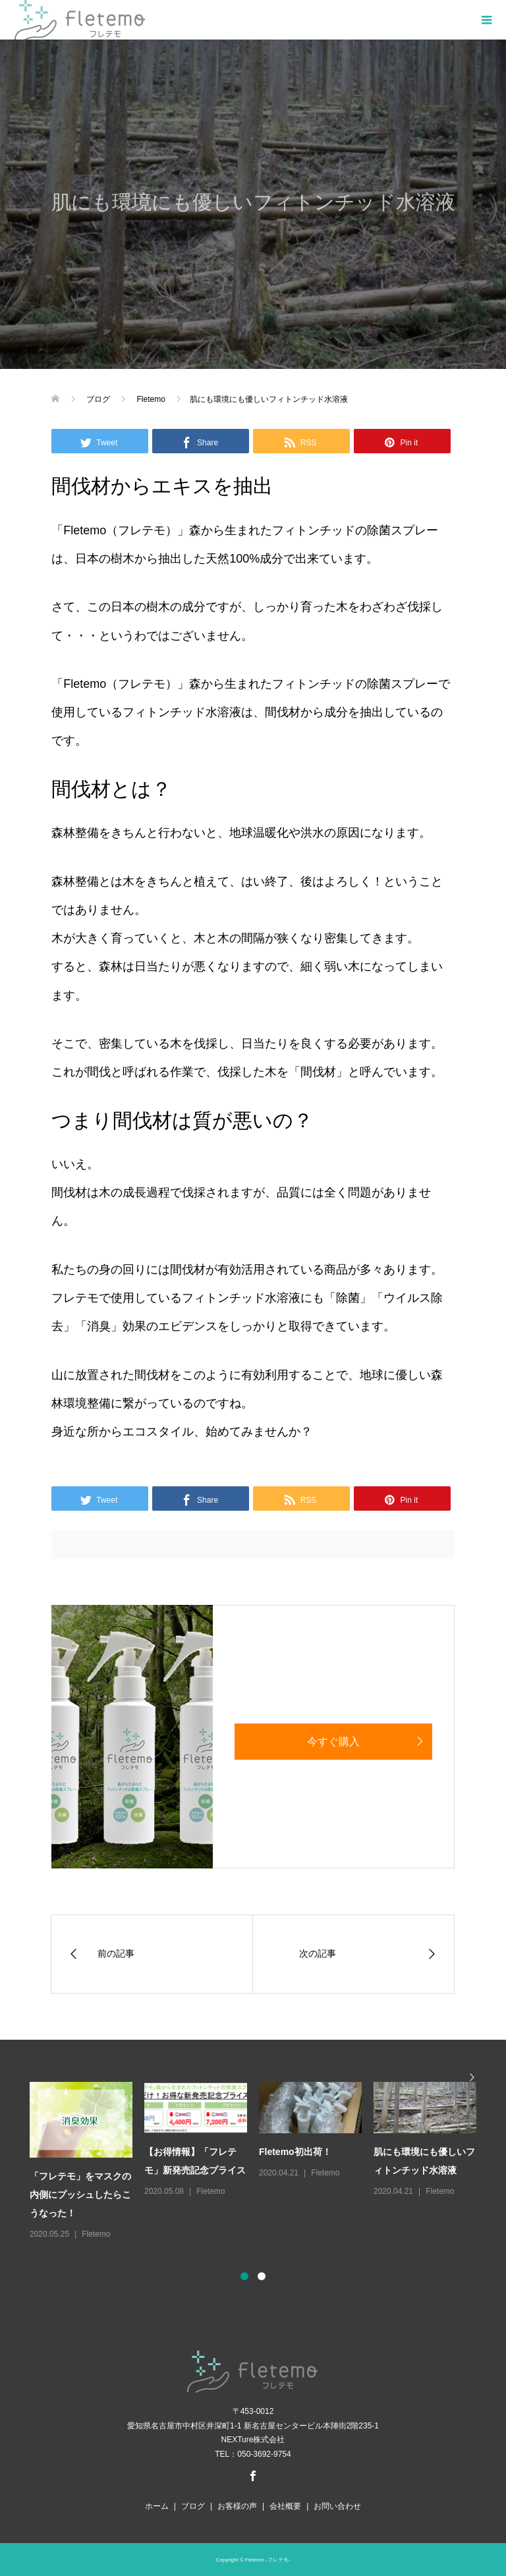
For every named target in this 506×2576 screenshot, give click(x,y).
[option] (259, 2162)
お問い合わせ (337, 2506)
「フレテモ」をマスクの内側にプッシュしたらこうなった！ (80, 2194)
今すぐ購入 (333, 1741)
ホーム (157, 2506)
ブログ (193, 2506)
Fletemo (96, 2234)
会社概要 (285, 2506)
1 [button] (244, 2276)
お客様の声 (237, 2506)
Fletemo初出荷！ (295, 2151)
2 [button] (262, 2276)
